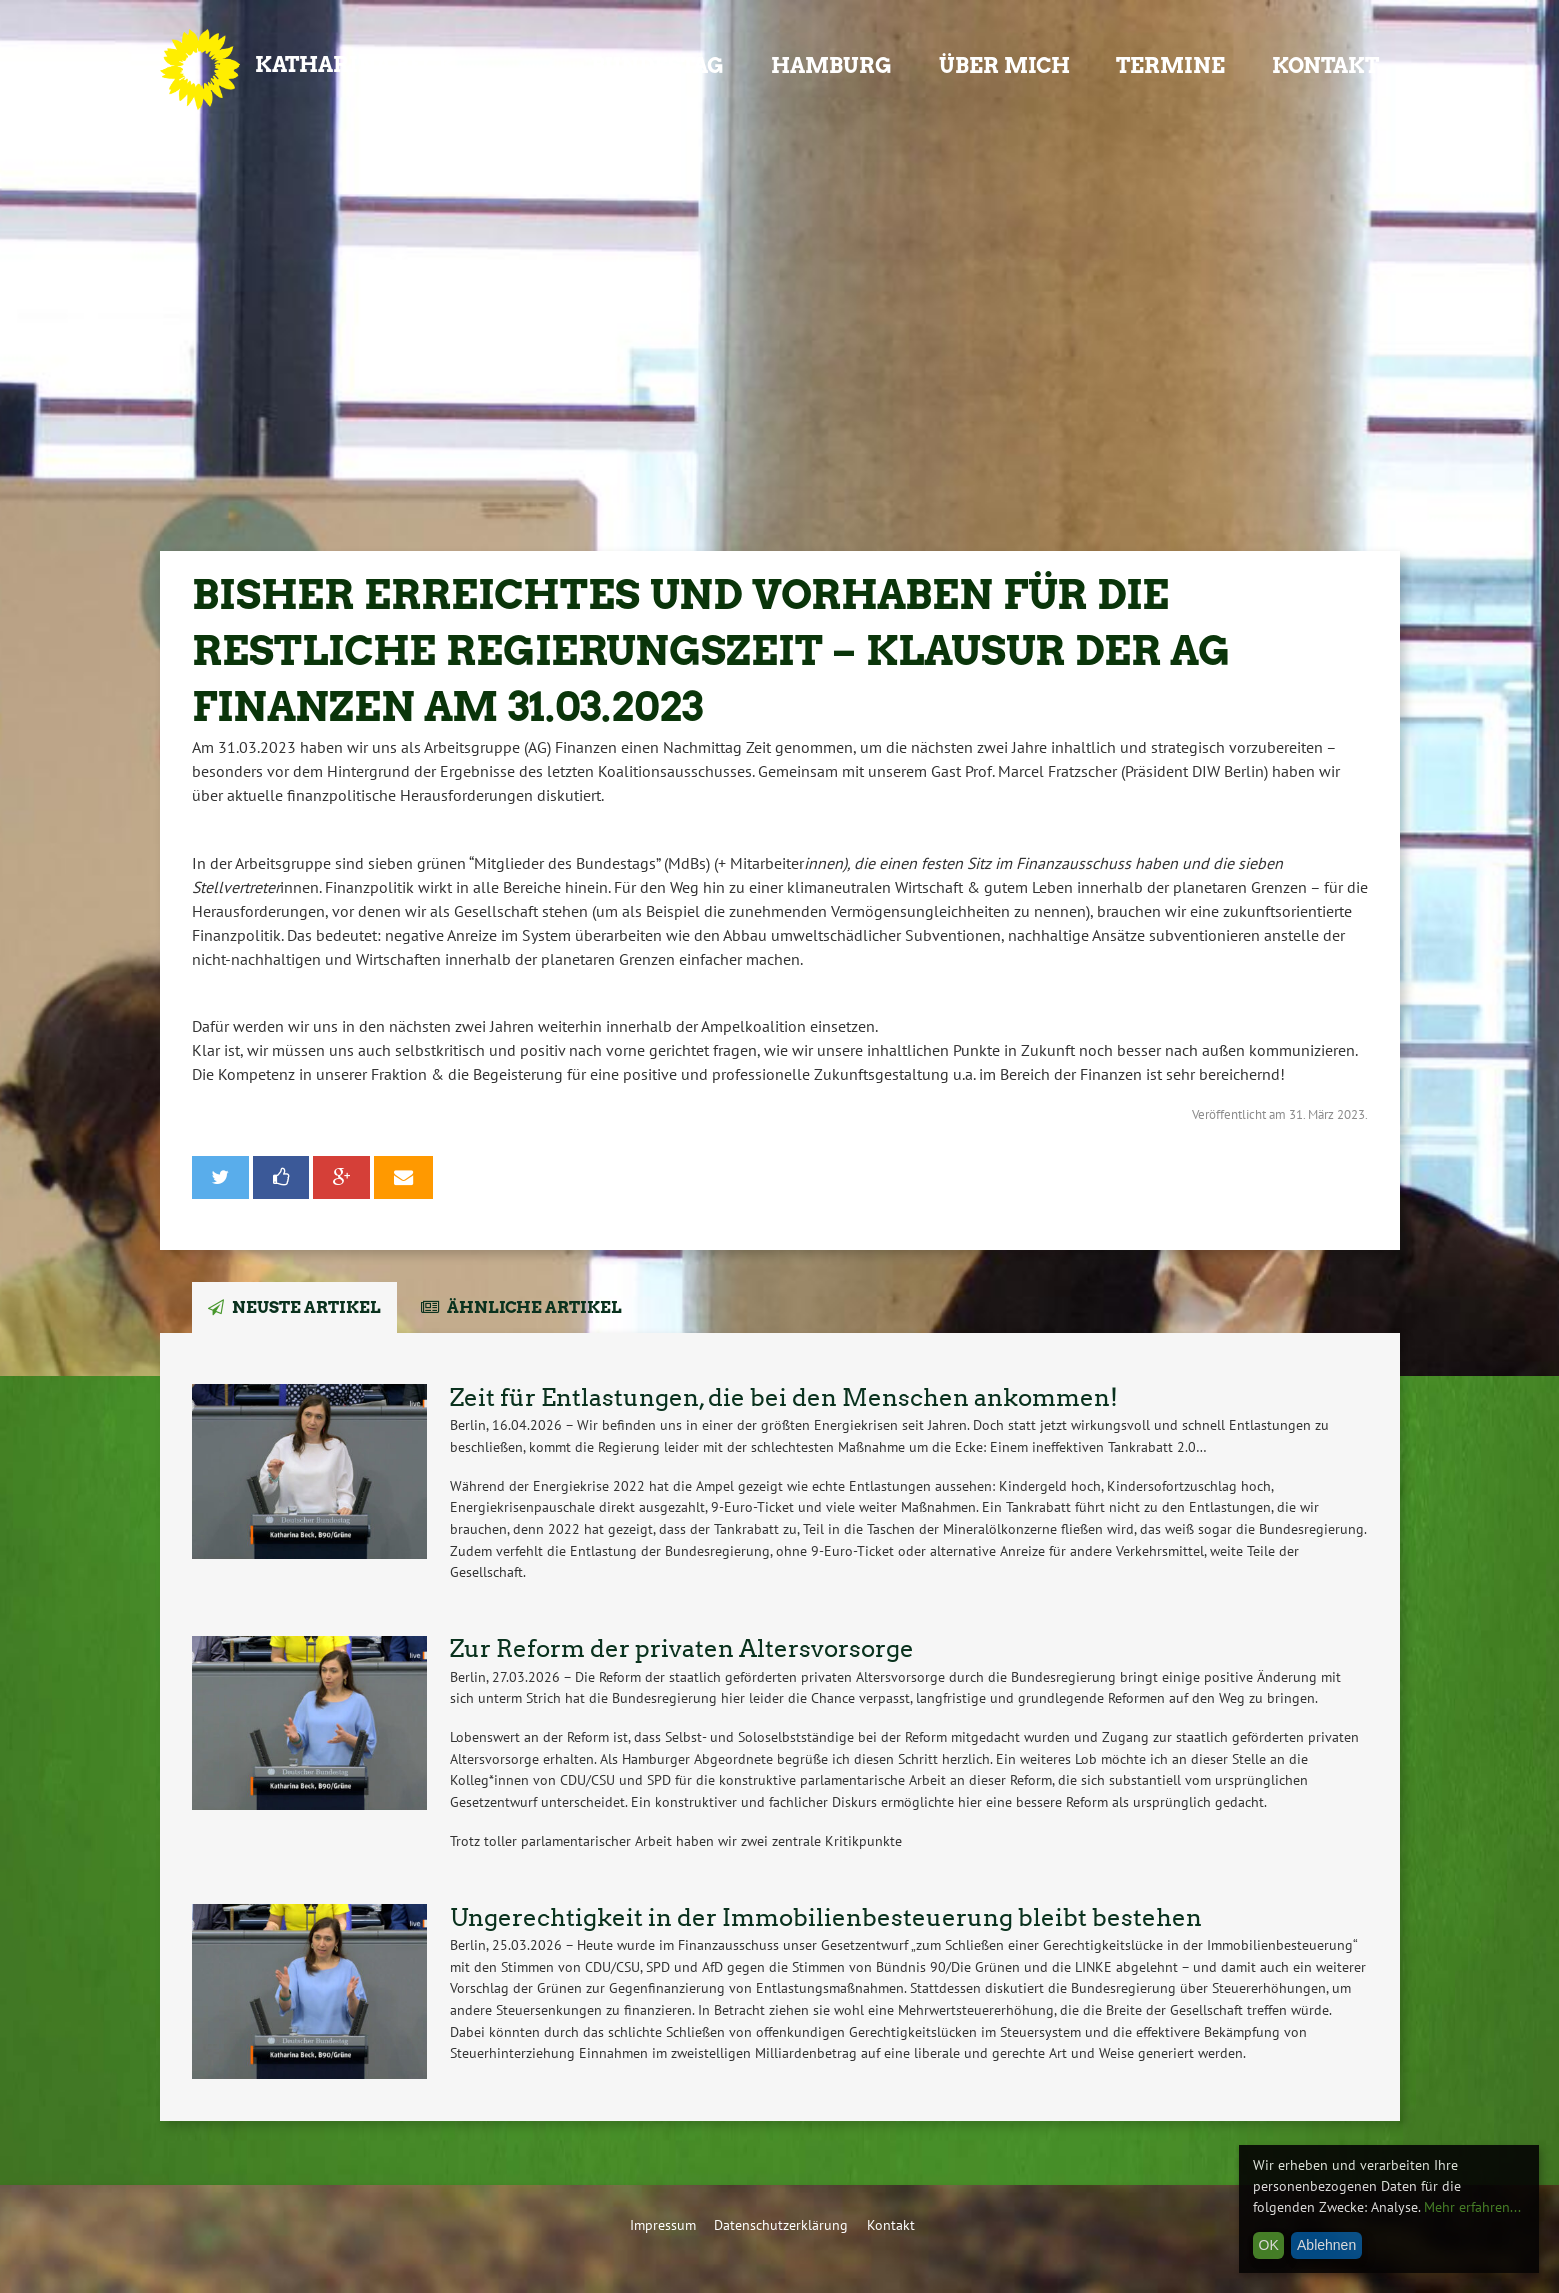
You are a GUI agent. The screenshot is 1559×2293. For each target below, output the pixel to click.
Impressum (663, 2224)
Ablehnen (1326, 2245)
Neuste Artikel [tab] (306, 1307)
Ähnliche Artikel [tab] (534, 1307)
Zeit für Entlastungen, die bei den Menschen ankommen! (784, 1397)
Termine (1170, 65)
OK (1269, 2245)
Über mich (1004, 65)
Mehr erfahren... (1472, 2207)
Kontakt (1325, 65)
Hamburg (831, 65)
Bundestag (657, 65)
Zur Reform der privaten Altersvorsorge (682, 1648)
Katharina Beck (355, 64)
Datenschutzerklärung (781, 2224)
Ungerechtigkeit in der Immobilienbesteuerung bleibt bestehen (826, 1917)
